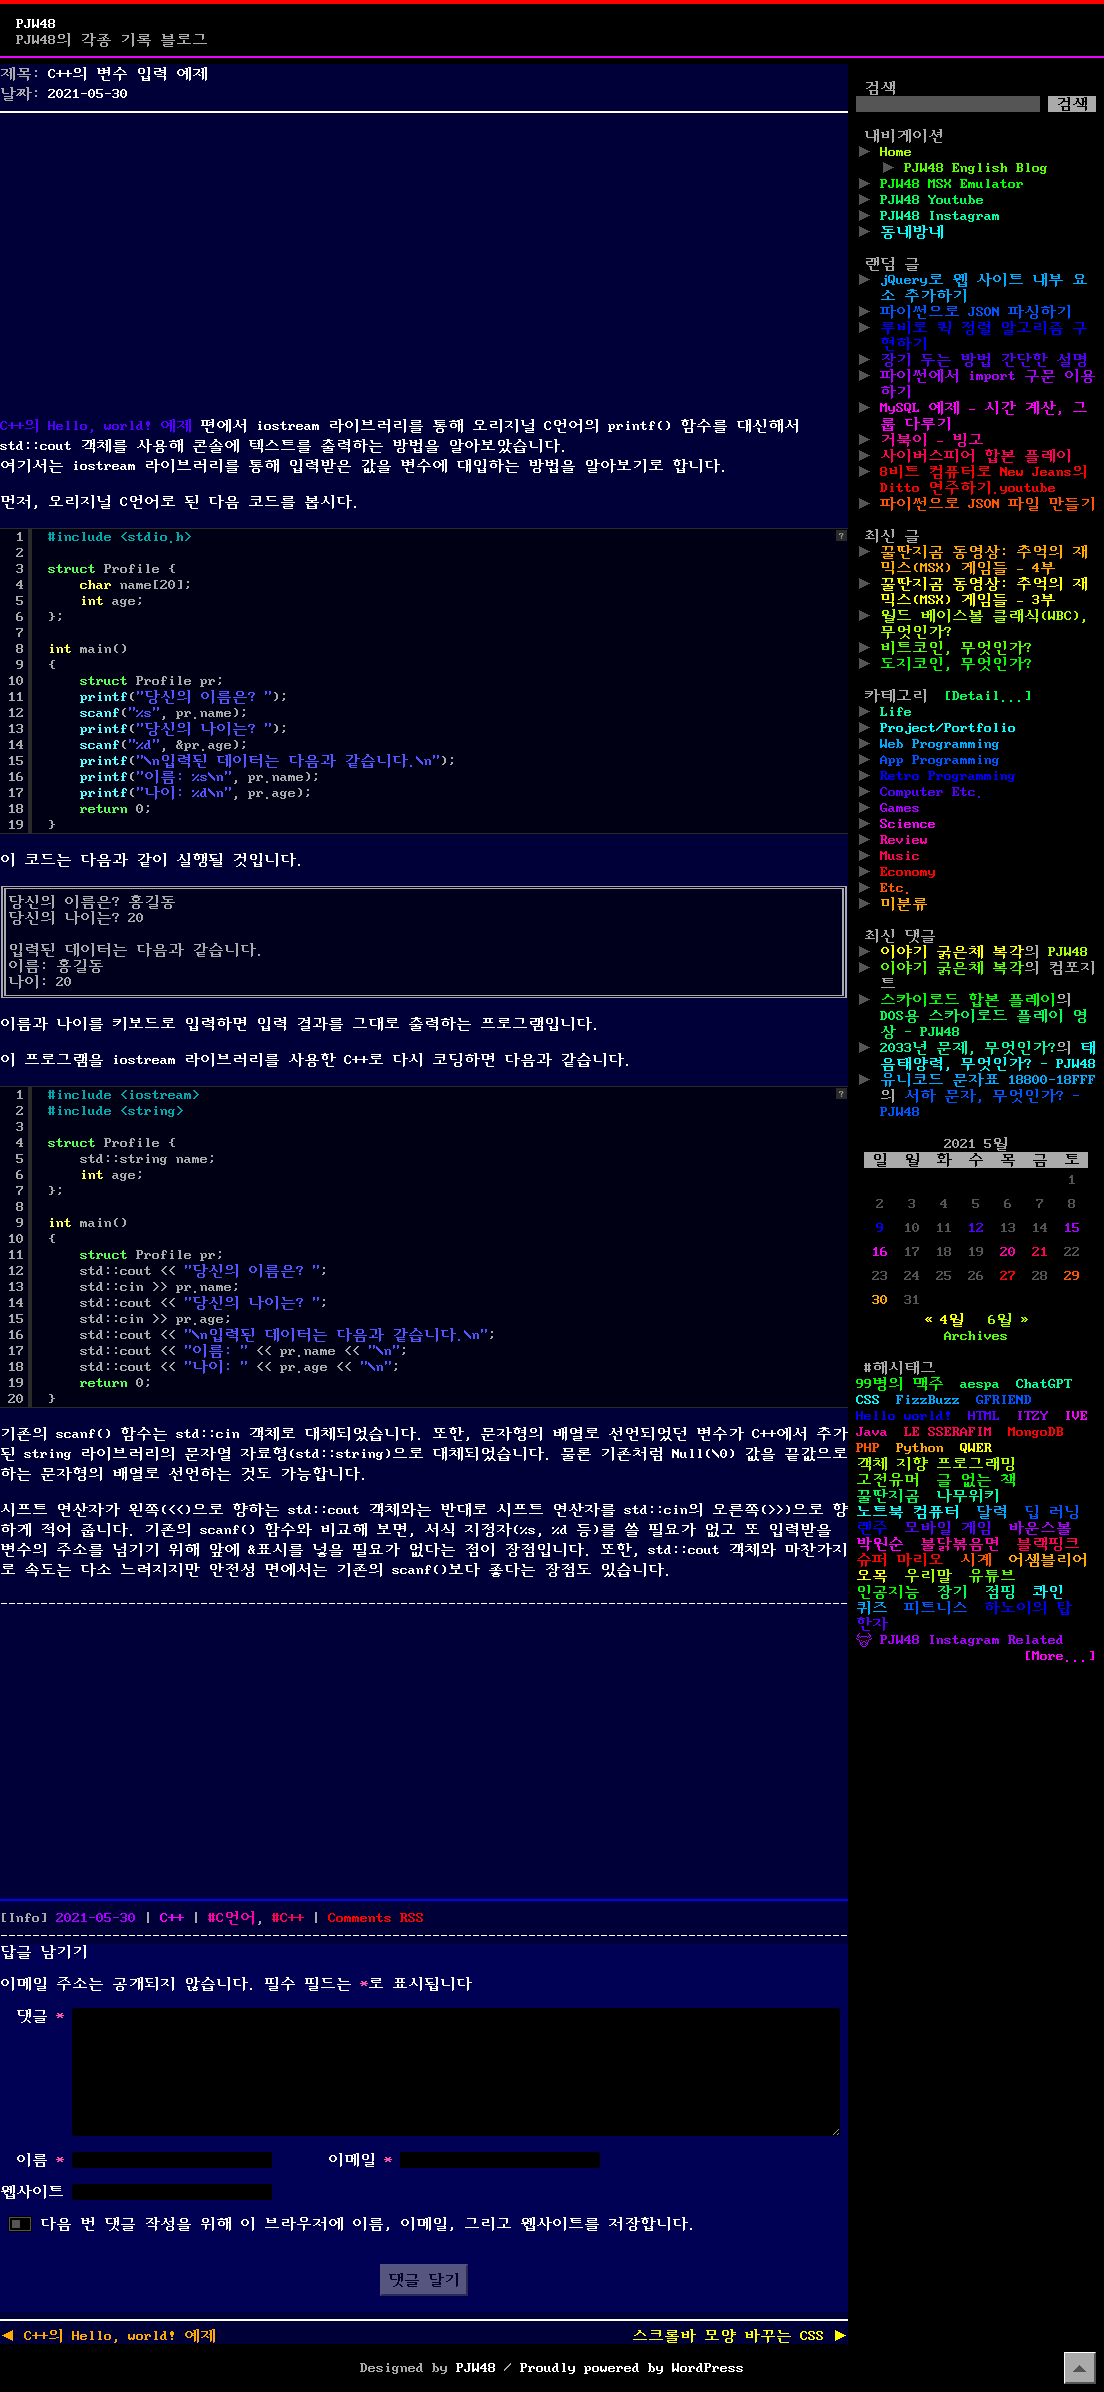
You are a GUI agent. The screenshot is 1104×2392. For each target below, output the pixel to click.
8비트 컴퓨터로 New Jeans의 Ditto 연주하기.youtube (984, 480)
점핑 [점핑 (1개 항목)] (1000, 1592)
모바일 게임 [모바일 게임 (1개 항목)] (948, 1528)
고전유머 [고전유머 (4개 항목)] (888, 1480)
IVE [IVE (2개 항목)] (1076, 1416)
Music (900, 856)
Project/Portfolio (948, 728)
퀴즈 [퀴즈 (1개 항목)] (872, 1608)
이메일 (360, 2160)
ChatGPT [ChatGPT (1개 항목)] (1044, 1384)
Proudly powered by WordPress (632, 2368)
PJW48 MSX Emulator (952, 184)
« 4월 (944, 1320)
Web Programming (940, 744)
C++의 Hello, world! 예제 (96, 426)
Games (900, 808)
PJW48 (36, 24)
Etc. (896, 888)
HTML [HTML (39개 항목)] (984, 1416)
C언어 (236, 1918)
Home (896, 152)
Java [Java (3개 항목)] (872, 1432)
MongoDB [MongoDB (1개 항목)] (1036, 1432)
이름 (40, 2160)
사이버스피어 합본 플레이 (976, 456)
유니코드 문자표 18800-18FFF (988, 1080)
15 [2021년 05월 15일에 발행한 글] (1072, 1228)
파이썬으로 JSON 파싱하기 (976, 312)
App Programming (940, 760)
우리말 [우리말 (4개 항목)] (928, 1576)
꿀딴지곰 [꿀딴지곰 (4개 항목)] (888, 1496)
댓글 (40, 2016)
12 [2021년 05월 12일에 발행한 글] (976, 1228)
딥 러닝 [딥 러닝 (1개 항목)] (1052, 1512)
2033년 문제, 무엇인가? (968, 1048)
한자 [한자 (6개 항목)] (872, 1624)
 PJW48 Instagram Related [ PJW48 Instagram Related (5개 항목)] (960, 1640)
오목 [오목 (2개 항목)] (872, 1576)
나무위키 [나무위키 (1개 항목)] (968, 1496)
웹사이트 (32, 2192)
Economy (908, 872)
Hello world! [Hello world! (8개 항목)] (904, 1416)
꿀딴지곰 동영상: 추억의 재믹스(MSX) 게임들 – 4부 (984, 560)
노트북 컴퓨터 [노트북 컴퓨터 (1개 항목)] (908, 1512)
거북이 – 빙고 (932, 440)
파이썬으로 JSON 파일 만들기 (988, 504)
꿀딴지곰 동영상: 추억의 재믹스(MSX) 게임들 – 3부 (984, 592)
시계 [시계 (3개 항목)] (976, 1560)
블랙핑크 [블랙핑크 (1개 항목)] (1048, 1544)
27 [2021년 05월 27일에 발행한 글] (1008, 1276)
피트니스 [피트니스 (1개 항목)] (936, 1608)
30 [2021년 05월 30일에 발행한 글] (880, 1300)
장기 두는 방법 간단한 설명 (984, 360)
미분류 (904, 904)
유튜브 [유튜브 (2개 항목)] (992, 1576)
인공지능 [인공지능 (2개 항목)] (888, 1592)
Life (896, 712)
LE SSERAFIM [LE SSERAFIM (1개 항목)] (948, 1432)
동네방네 (912, 232)
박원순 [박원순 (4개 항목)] (880, 1544)
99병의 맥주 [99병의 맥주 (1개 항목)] (900, 1384)
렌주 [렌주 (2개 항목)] (872, 1528)
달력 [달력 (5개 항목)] (992, 1512)
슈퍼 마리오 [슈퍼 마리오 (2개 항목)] (900, 1560)
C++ (172, 1918)
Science (908, 824)
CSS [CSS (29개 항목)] (868, 1400)
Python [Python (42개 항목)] (920, 1448)
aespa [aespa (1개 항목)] (980, 1384)
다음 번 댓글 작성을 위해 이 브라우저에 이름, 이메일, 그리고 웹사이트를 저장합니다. (368, 2224)
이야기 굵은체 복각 (952, 952)
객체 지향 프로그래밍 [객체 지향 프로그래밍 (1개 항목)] (936, 1464)
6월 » (1008, 1320)
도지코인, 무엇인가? (956, 664)
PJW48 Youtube (932, 200)
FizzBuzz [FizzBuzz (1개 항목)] (928, 1400)
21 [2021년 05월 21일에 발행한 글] (1040, 1252)
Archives (976, 1336)
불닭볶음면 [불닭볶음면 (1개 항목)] (960, 1544)
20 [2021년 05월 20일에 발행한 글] (1008, 1252)
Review (904, 840)
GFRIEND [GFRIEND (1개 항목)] (1004, 1400)
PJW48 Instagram (940, 216)
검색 (880, 88)
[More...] (1060, 1656)
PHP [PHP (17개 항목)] (868, 1448)
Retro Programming (948, 776)
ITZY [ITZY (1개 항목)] (1032, 1416)
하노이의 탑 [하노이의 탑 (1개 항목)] (1028, 1608)
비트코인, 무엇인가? (956, 648)
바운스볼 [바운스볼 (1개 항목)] (1040, 1528)
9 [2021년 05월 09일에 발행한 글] (880, 1228)
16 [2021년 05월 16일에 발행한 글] (880, 1252)
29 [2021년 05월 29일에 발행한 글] (1072, 1276)
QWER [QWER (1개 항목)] (976, 1448)
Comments (376, 1918)
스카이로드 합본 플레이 (968, 1000)
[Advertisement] (424, 260)
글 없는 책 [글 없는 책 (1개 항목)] (976, 1480)
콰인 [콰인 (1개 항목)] (1048, 1592)
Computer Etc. (932, 792)
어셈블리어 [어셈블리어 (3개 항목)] (1048, 1560)
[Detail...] (988, 696)
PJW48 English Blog (976, 168)
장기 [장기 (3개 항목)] (952, 1592)
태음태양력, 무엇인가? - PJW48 (988, 1056)
